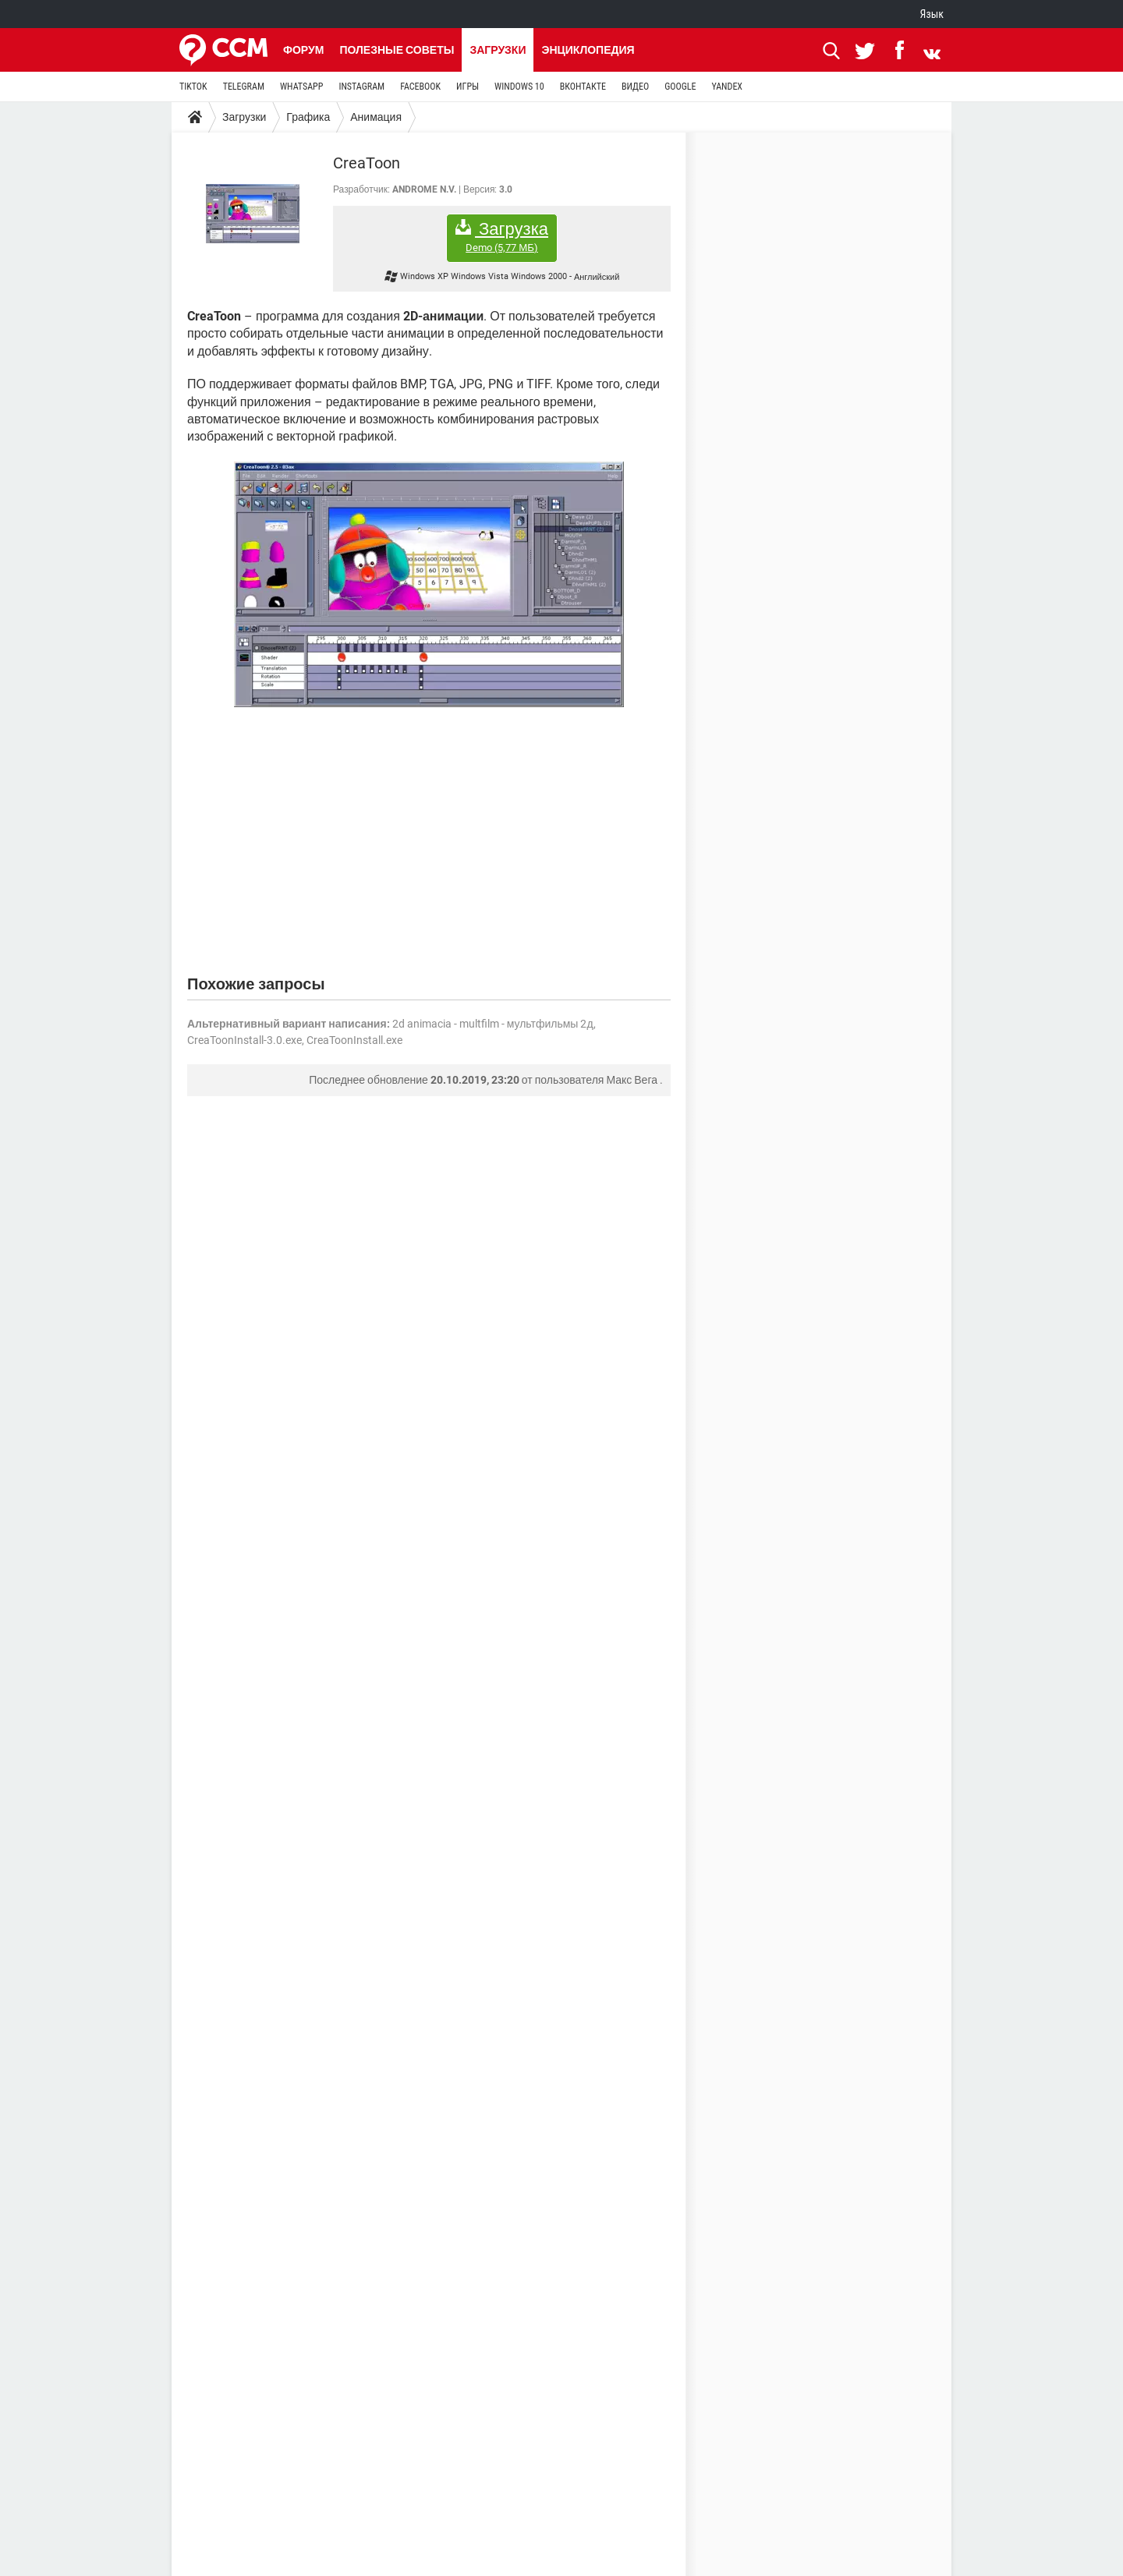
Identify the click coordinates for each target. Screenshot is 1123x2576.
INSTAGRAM (361, 86)
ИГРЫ (467, 86)
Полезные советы (396, 50)
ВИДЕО (635, 86)
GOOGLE (680, 86)
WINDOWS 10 (519, 86)
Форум (303, 50)
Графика (308, 117)
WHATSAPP (301, 86)
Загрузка (501, 236)
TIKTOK (193, 86)
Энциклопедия (587, 50)
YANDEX (726, 86)
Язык (932, 14)
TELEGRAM (243, 86)
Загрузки (497, 50)
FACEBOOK (420, 86)
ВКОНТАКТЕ (583, 86)
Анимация (376, 117)
